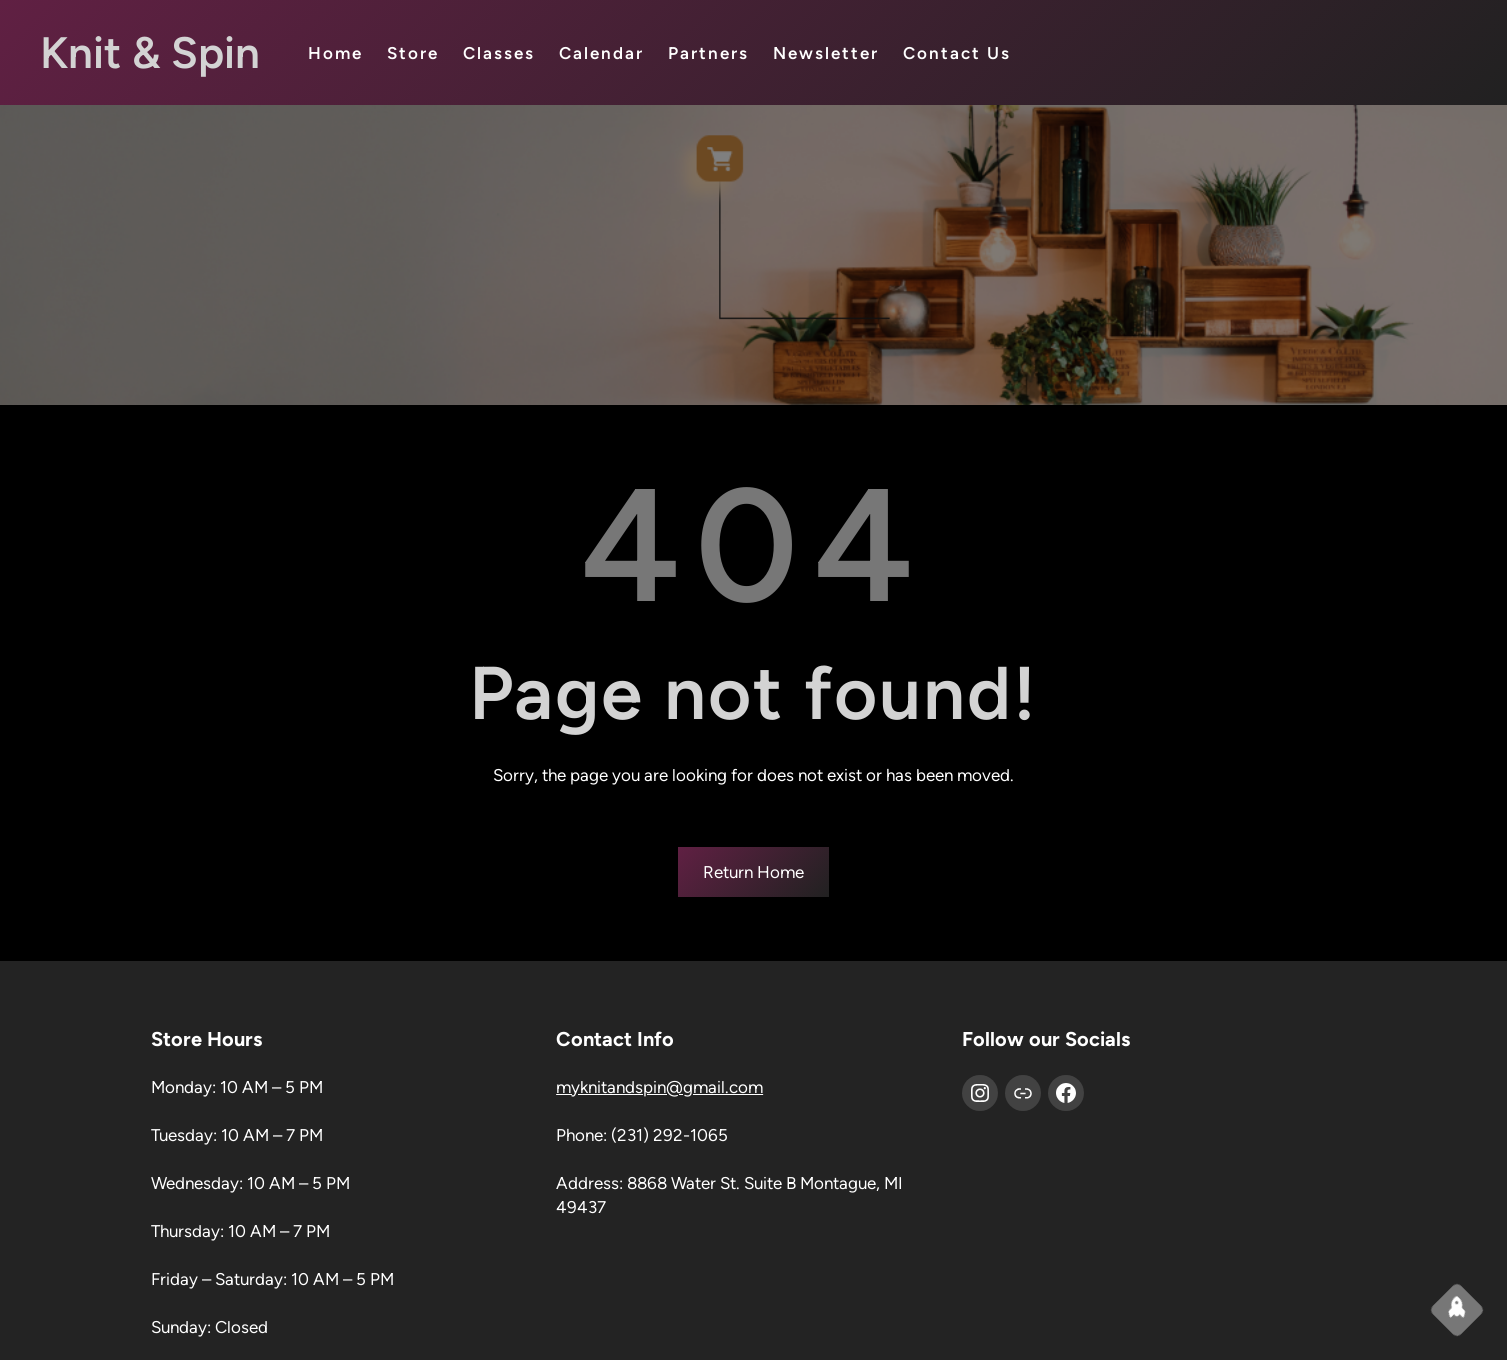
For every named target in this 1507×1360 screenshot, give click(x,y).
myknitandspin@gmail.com (659, 1087)
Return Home (753, 872)
